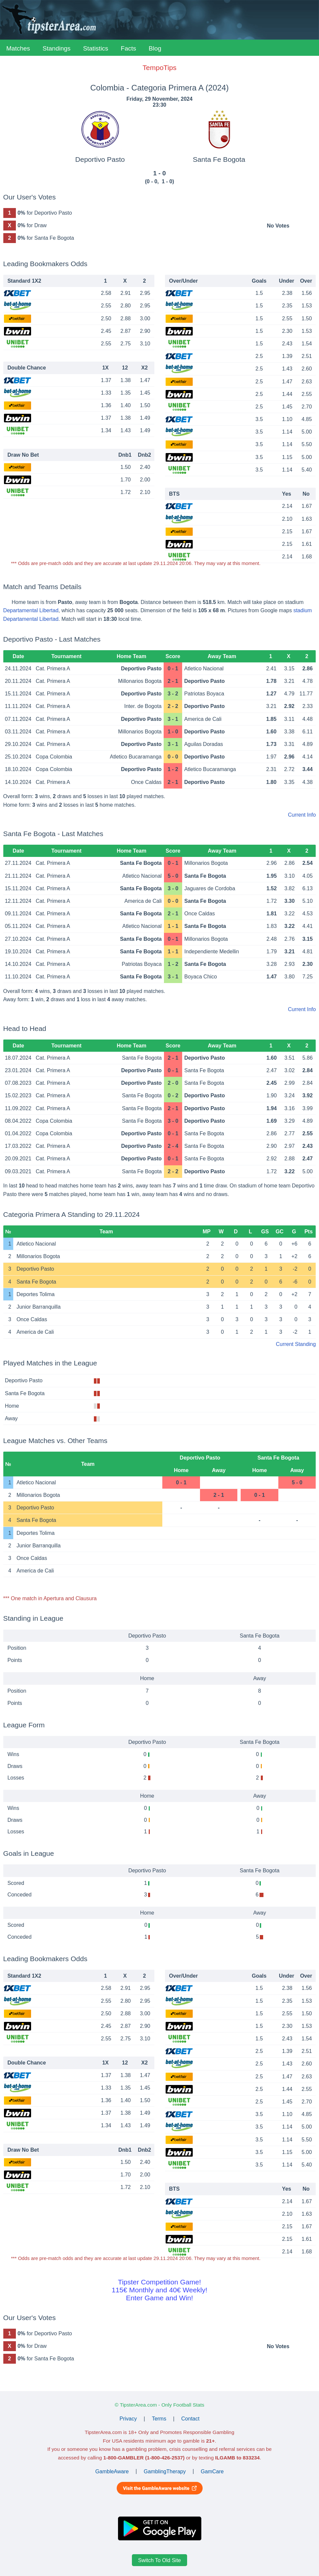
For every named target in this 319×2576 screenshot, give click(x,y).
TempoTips (159, 67)
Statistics (95, 48)
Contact (190, 2418)
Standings (57, 48)
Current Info (302, 815)
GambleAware (112, 2471)
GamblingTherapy (165, 2471)
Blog (155, 48)
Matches (18, 48)
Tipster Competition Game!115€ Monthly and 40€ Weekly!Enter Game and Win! (159, 2290)
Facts (128, 48)
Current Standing (296, 1344)
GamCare (212, 2471)
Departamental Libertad (31, 610)
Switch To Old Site (159, 2560)
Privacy (128, 2418)
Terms (159, 2418)
